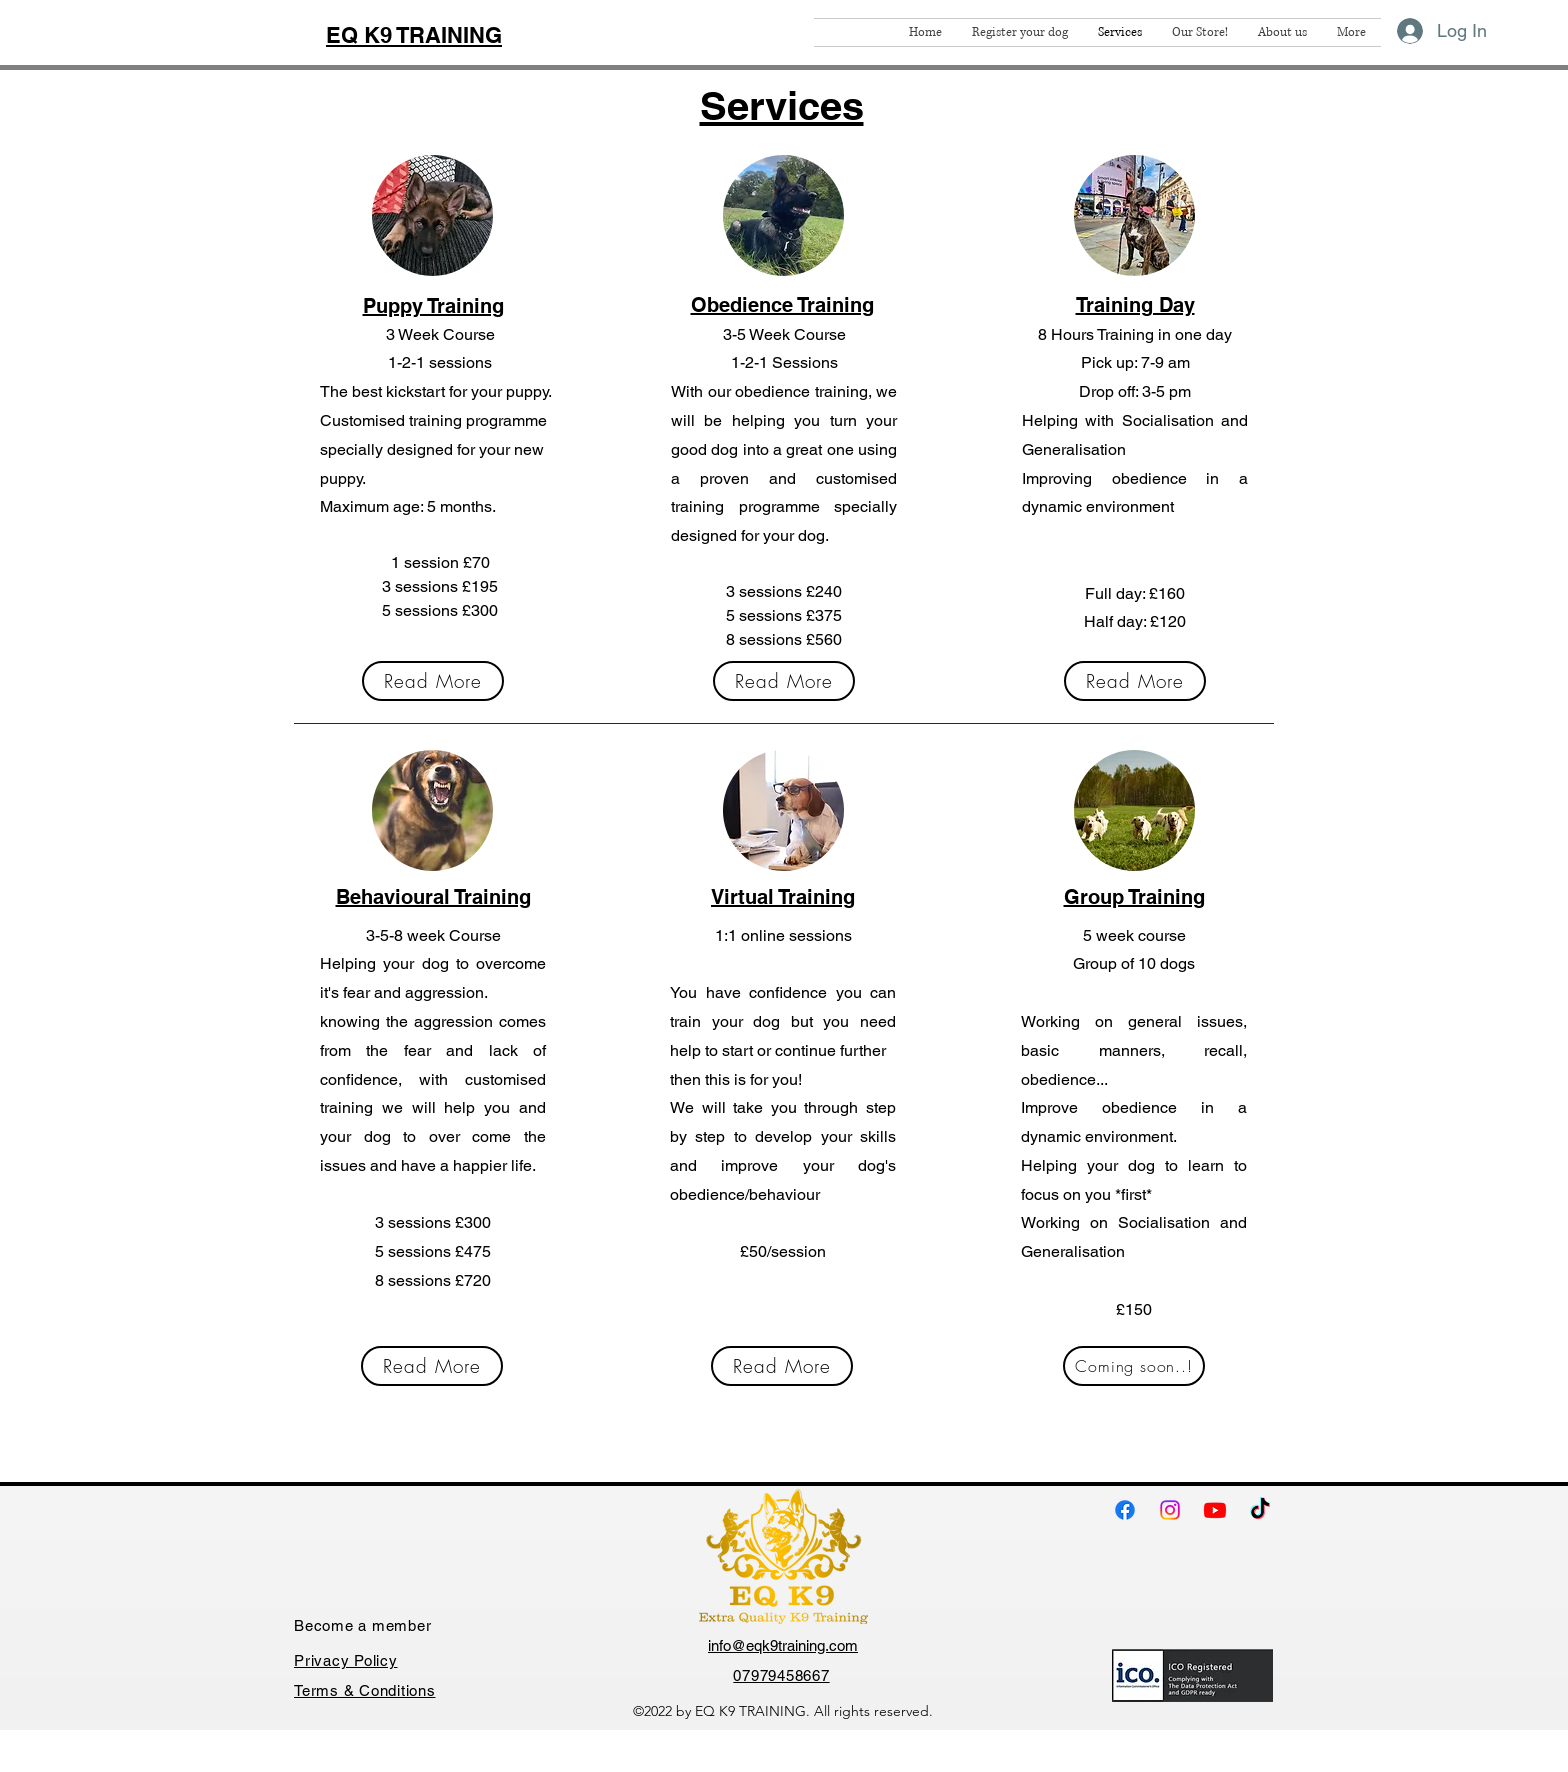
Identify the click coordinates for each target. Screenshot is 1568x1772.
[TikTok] (1260, 1510)
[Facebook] (1125, 1510)
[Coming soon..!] (1134, 1366)
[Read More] (433, 681)
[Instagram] (1170, 1510)
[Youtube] (1215, 1510)
